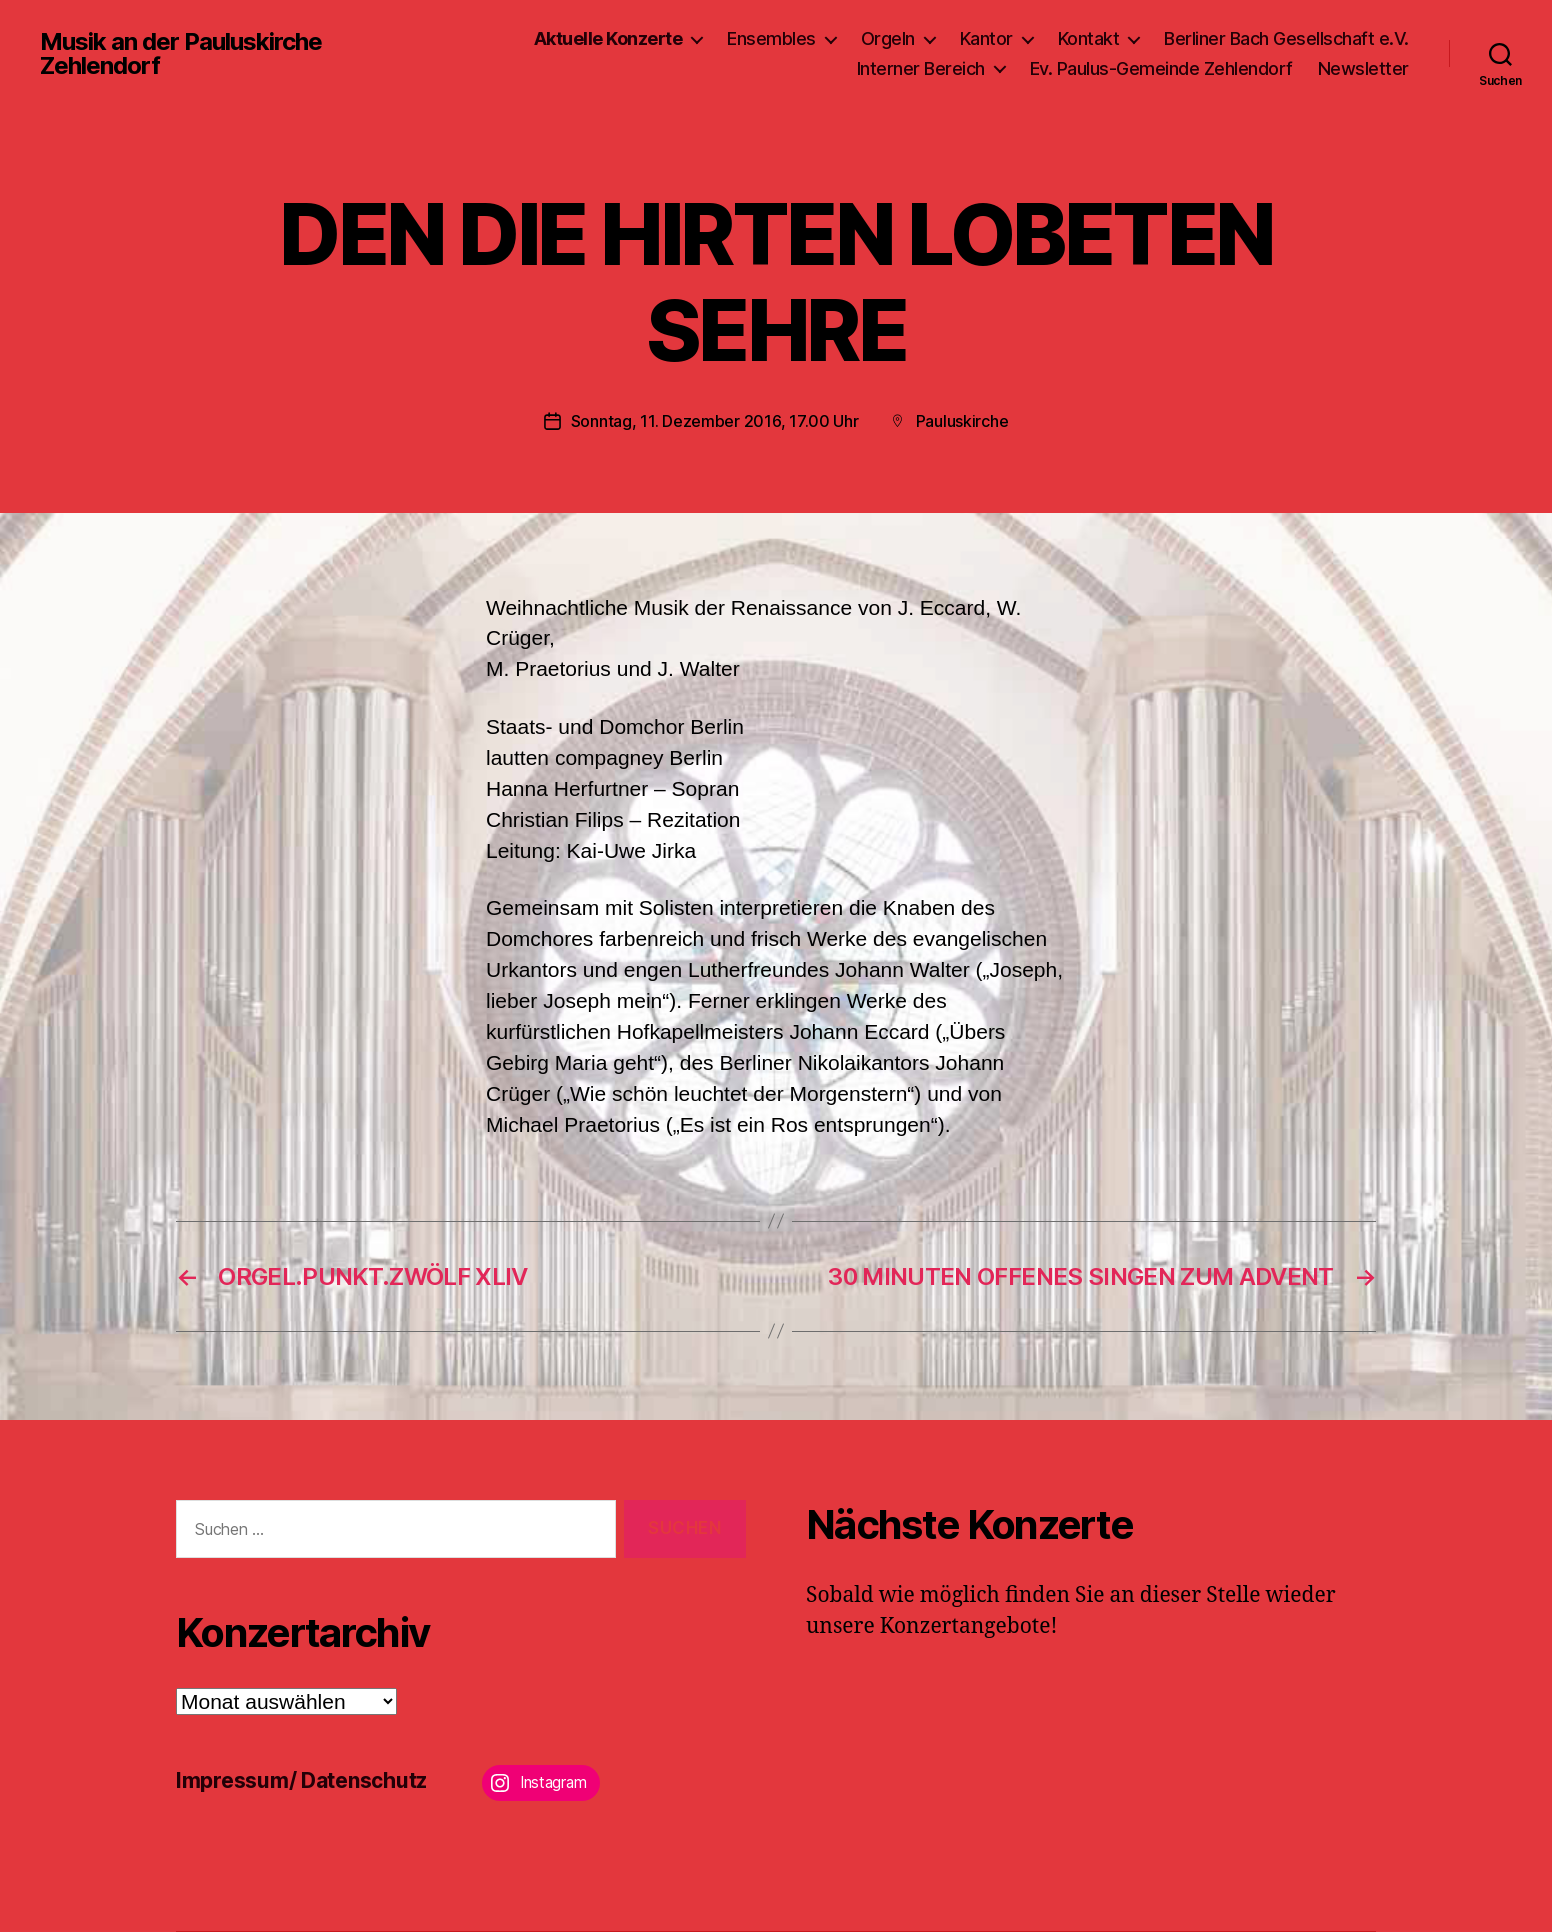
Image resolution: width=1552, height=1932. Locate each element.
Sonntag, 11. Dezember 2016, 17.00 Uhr (715, 421)
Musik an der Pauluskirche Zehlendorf (181, 54)
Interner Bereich (921, 68)
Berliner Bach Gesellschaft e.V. (1286, 38)
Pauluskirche (962, 421)
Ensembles (771, 38)
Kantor (986, 38)
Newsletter (1363, 68)
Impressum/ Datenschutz (301, 1780)
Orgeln (888, 38)
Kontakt (1089, 38)
